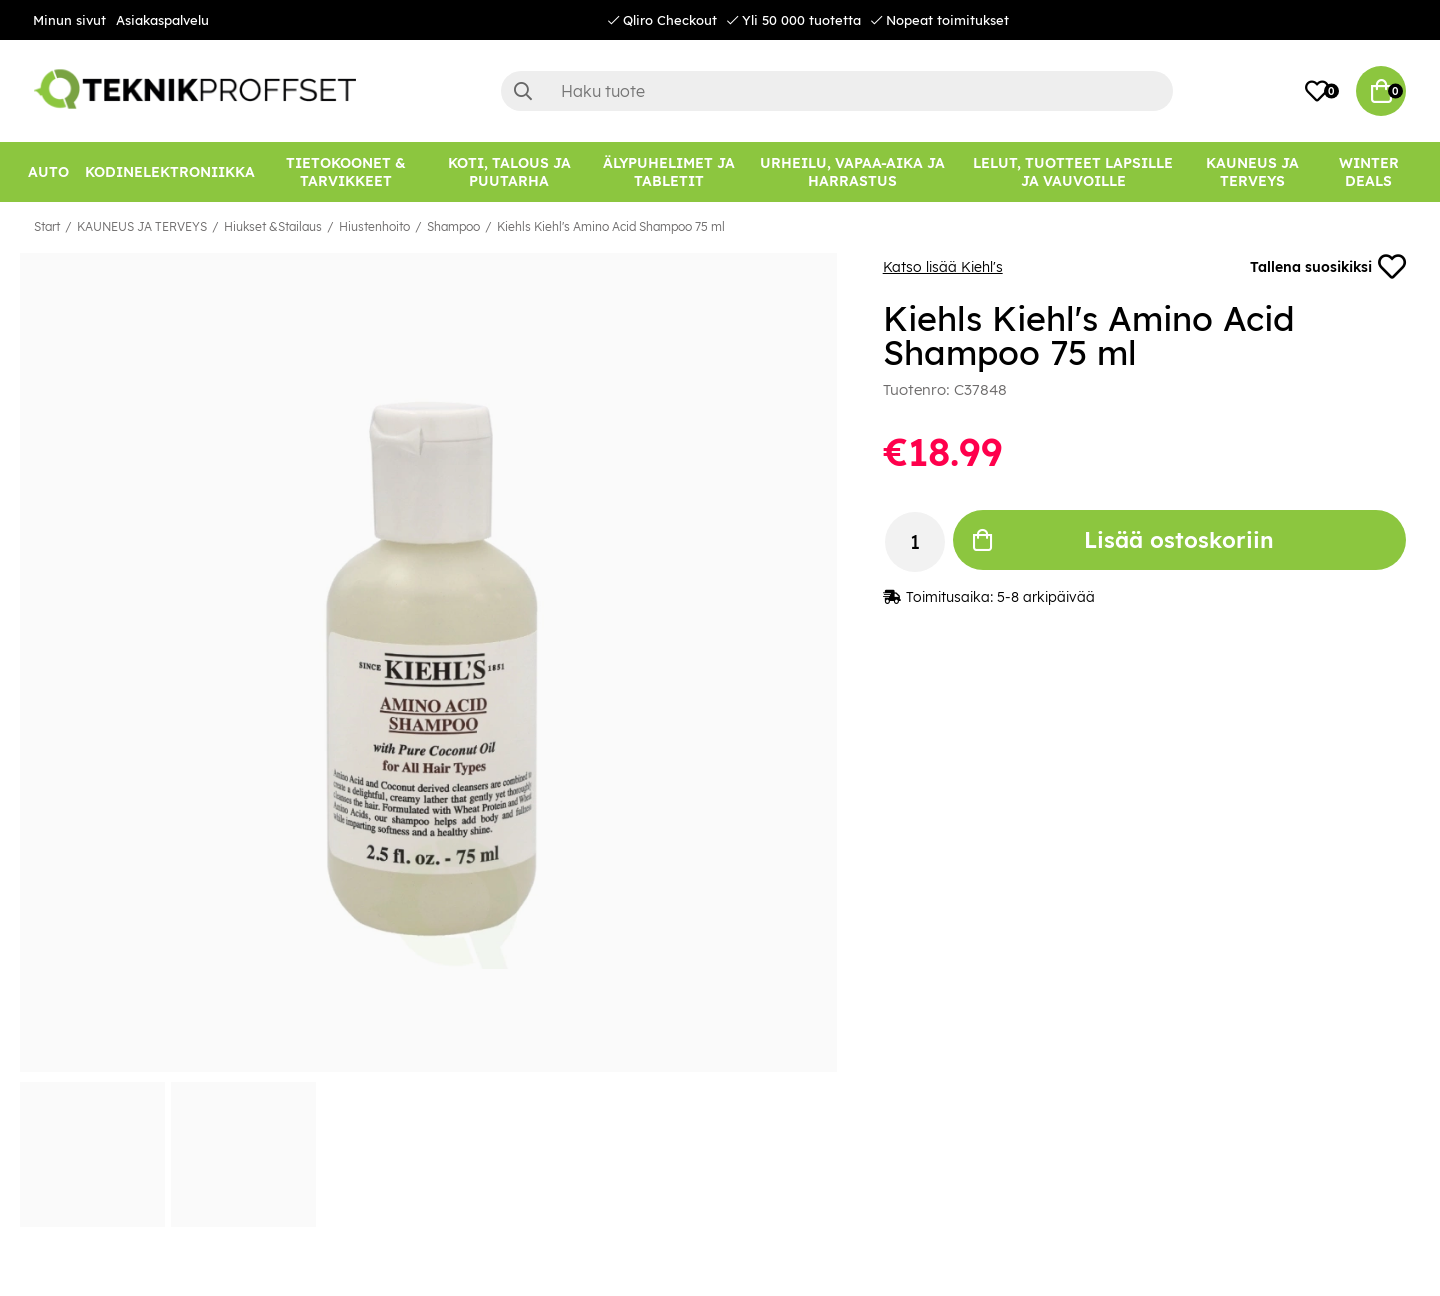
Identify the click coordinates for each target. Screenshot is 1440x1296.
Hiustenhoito (374, 226)
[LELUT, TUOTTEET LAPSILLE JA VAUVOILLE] (1073, 172)
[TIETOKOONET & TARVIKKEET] (346, 172)
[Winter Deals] (1368, 172)
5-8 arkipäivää (1046, 597)
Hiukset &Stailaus (273, 226)
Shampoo (453, 226)
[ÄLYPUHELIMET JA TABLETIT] (668, 172)
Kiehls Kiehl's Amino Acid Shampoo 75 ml (611, 226)
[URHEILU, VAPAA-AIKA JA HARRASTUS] (852, 172)
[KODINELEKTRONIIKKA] (170, 172)
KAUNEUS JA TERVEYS (142, 226)
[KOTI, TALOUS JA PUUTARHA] (509, 172)
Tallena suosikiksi (1328, 267)
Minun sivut (69, 20)
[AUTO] (48, 172)
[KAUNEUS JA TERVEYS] (1252, 172)
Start (47, 226)
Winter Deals (1369, 172)
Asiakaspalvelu (162, 20)
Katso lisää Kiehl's (943, 267)
